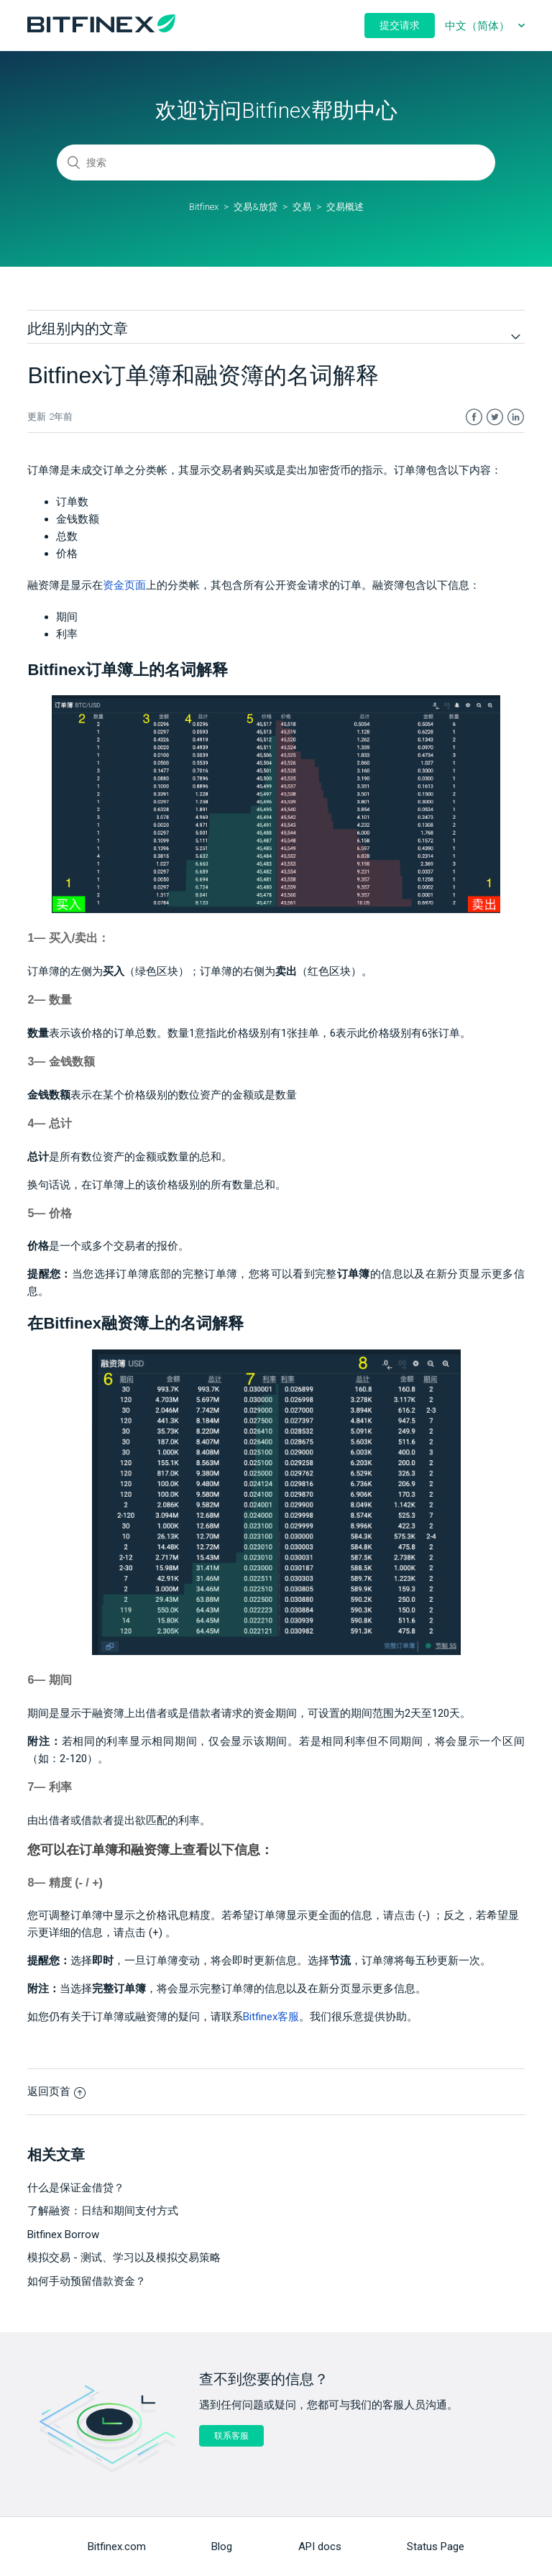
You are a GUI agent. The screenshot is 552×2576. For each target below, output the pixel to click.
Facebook (474, 417)
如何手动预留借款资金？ (86, 2281)
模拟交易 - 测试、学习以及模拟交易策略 (124, 2257)
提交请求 (400, 25)
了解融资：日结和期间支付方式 (102, 2210)
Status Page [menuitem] (435, 2546)
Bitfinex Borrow (63, 2234)
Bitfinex (203, 206)
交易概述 (345, 206)
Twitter (495, 417)
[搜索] (276, 162)
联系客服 (231, 2436)
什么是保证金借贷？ (75, 2187)
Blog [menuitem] (221, 2546)
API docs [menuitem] (319, 2546)
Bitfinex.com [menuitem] (117, 2546)
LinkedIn (516, 417)
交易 (302, 206)
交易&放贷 (255, 206)
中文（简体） (478, 25)
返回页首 (56, 2091)
